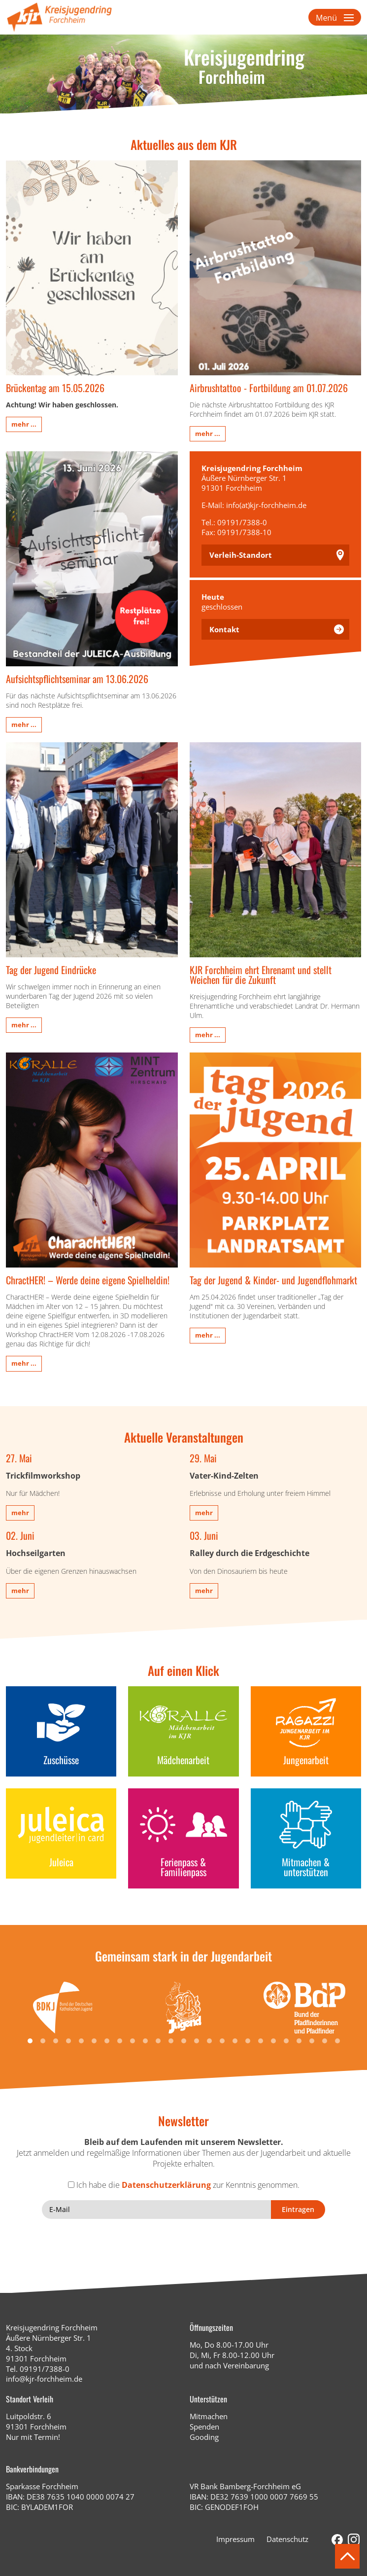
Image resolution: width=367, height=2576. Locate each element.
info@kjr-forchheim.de (44, 2379)
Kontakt (224, 629)
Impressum (235, 2539)
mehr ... (23, 424)
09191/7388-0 (44, 2369)
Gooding (204, 2437)
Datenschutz (287, 2539)
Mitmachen (209, 2416)
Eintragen (298, 2209)
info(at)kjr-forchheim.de (266, 505)
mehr (20, 1512)
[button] (30, 2040)
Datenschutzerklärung (166, 2184)
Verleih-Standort (240, 555)
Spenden (204, 2426)
